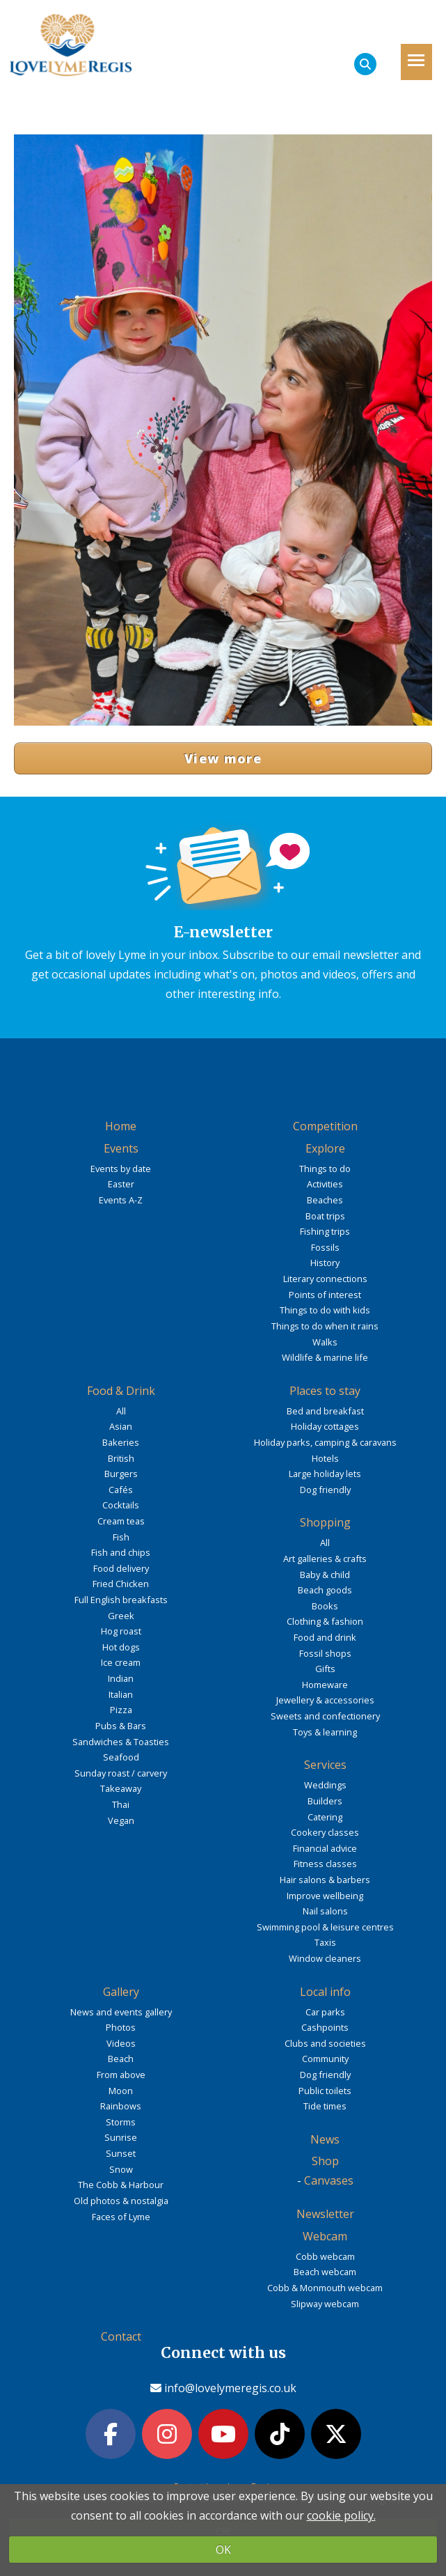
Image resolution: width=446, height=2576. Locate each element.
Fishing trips (325, 1231)
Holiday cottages (325, 1426)
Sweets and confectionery (325, 1716)
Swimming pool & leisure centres (325, 1927)
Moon (121, 2090)
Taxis (325, 1942)
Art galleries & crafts (325, 1558)
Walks (324, 1342)
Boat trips (325, 1216)
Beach (121, 2058)
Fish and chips (120, 1552)
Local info (325, 1991)
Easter (121, 1184)
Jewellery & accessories (325, 1700)
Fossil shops (325, 1653)
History (325, 1262)
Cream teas (121, 1521)
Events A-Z (121, 1200)
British (121, 1458)
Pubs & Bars (120, 1725)
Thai (120, 1804)
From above (121, 2074)
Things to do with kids (325, 1310)
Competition (325, 1126)
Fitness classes (325, 1863)
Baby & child (325, 1574)
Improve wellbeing (325, 1895)
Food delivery (121, 1568)
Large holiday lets (325, 1473)
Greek (121, 1615)
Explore (325, 1148)
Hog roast (121, 1631)
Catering (325, 1817)
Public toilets (324, 2090)
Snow (121, 2169)
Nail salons (325, 1911)
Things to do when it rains (325, 1326)
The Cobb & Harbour (121, 2184)
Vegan (121, 1820)
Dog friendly (325, 1489)
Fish (121, 1537)
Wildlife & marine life (325, 1357)
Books (325, 1606)
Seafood (121, 1757)
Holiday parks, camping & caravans (325, 1442)
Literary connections (325, 1278)
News (325, 2139)
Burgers (121, 1473)
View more (223, 758)
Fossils (325, 1247)
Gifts (325, 1668)
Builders (325, 1801)
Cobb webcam (325, 2256)
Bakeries (120, 1442)
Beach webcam (325, 2271)
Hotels (325, 1458)
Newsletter (325, 2214)
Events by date (120, 1168)
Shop (325, 2161)
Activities (325, 1184)
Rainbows (120, 2106)
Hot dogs (121, 1647)
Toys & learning (325, 1732)
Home (120, 1126)
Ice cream (121, 1662)
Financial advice (325, 1848)
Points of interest (325, 1294)
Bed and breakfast (325, 1411)
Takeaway (120, 1788)
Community (325, 2058)
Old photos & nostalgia (121, 2200)
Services (325, 1764)
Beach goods (325, 1590)
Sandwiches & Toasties (120, 1741)
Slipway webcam (325, 2303)
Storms (121, 2122)
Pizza (121, 1709)
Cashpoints (325, 2027)
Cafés (121, 1489)
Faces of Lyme (121, 2216)
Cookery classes (325, 1832)
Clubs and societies (325, 2043)
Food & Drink (121, 1390)
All (121, 1411)
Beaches (325, 1200)
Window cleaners (325, 1958)
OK (223, 2549)
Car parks (325, 2012)
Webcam (325, 2236)
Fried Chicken (121, 1583)
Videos (121, 2043)
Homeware (325, 1684)
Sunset (121, 2153)
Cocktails (120, 1505)
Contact (121, 2336)
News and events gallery (121, 2012)
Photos (121, 2027)
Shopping (325, 1522)
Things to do (325, 1168)
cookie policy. (341, 2515)
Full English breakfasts (121, 1599)
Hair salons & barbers (325, 1879)
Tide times (325, 2106)
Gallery (121, 1991)
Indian (121, 1678)
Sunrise (120, 2137)
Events (121, 1148)
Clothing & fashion (325, 1621)
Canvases (328, 2180)
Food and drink (325, 1637)
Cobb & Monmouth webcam (325, 2287)
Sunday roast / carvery (120, 1773)
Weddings (325, 1785)
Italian (121, 1694)
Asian (120, 1426)
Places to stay (324, 1390)
